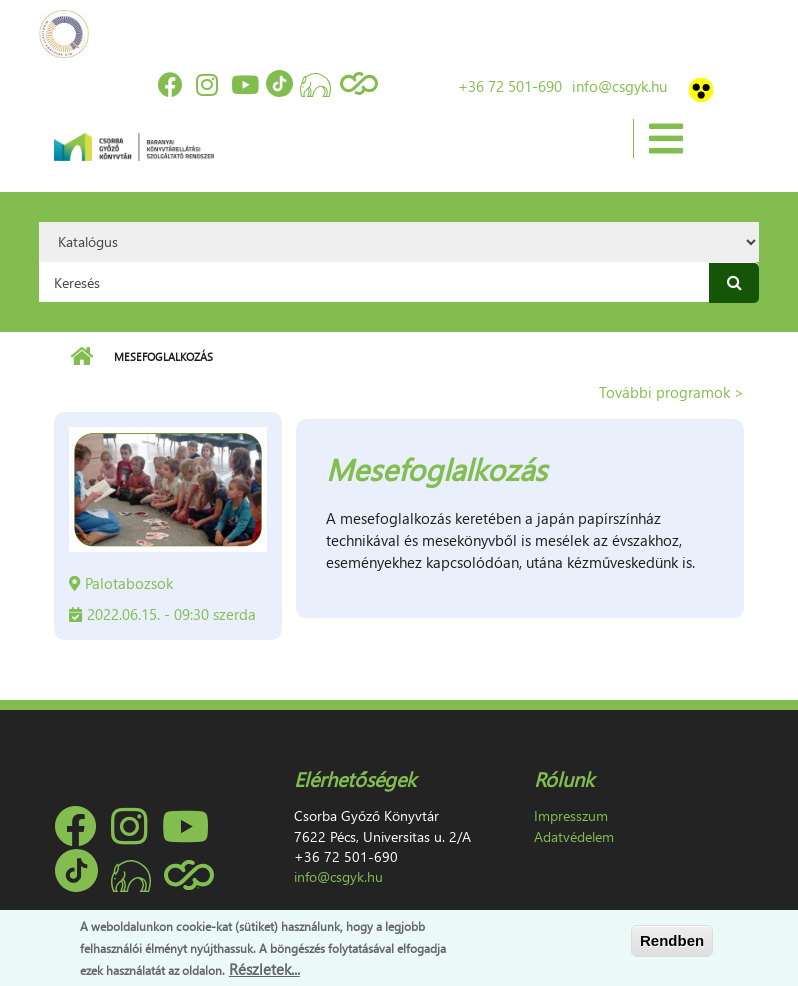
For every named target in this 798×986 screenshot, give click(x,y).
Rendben (672, 940)
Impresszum (571, 815)
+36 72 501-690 (510, 86)
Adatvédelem (574, 836)
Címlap (81, 357)
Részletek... (264, 969)
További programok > (671, 392)
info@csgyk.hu (619, 86)
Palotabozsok (129, 583)
